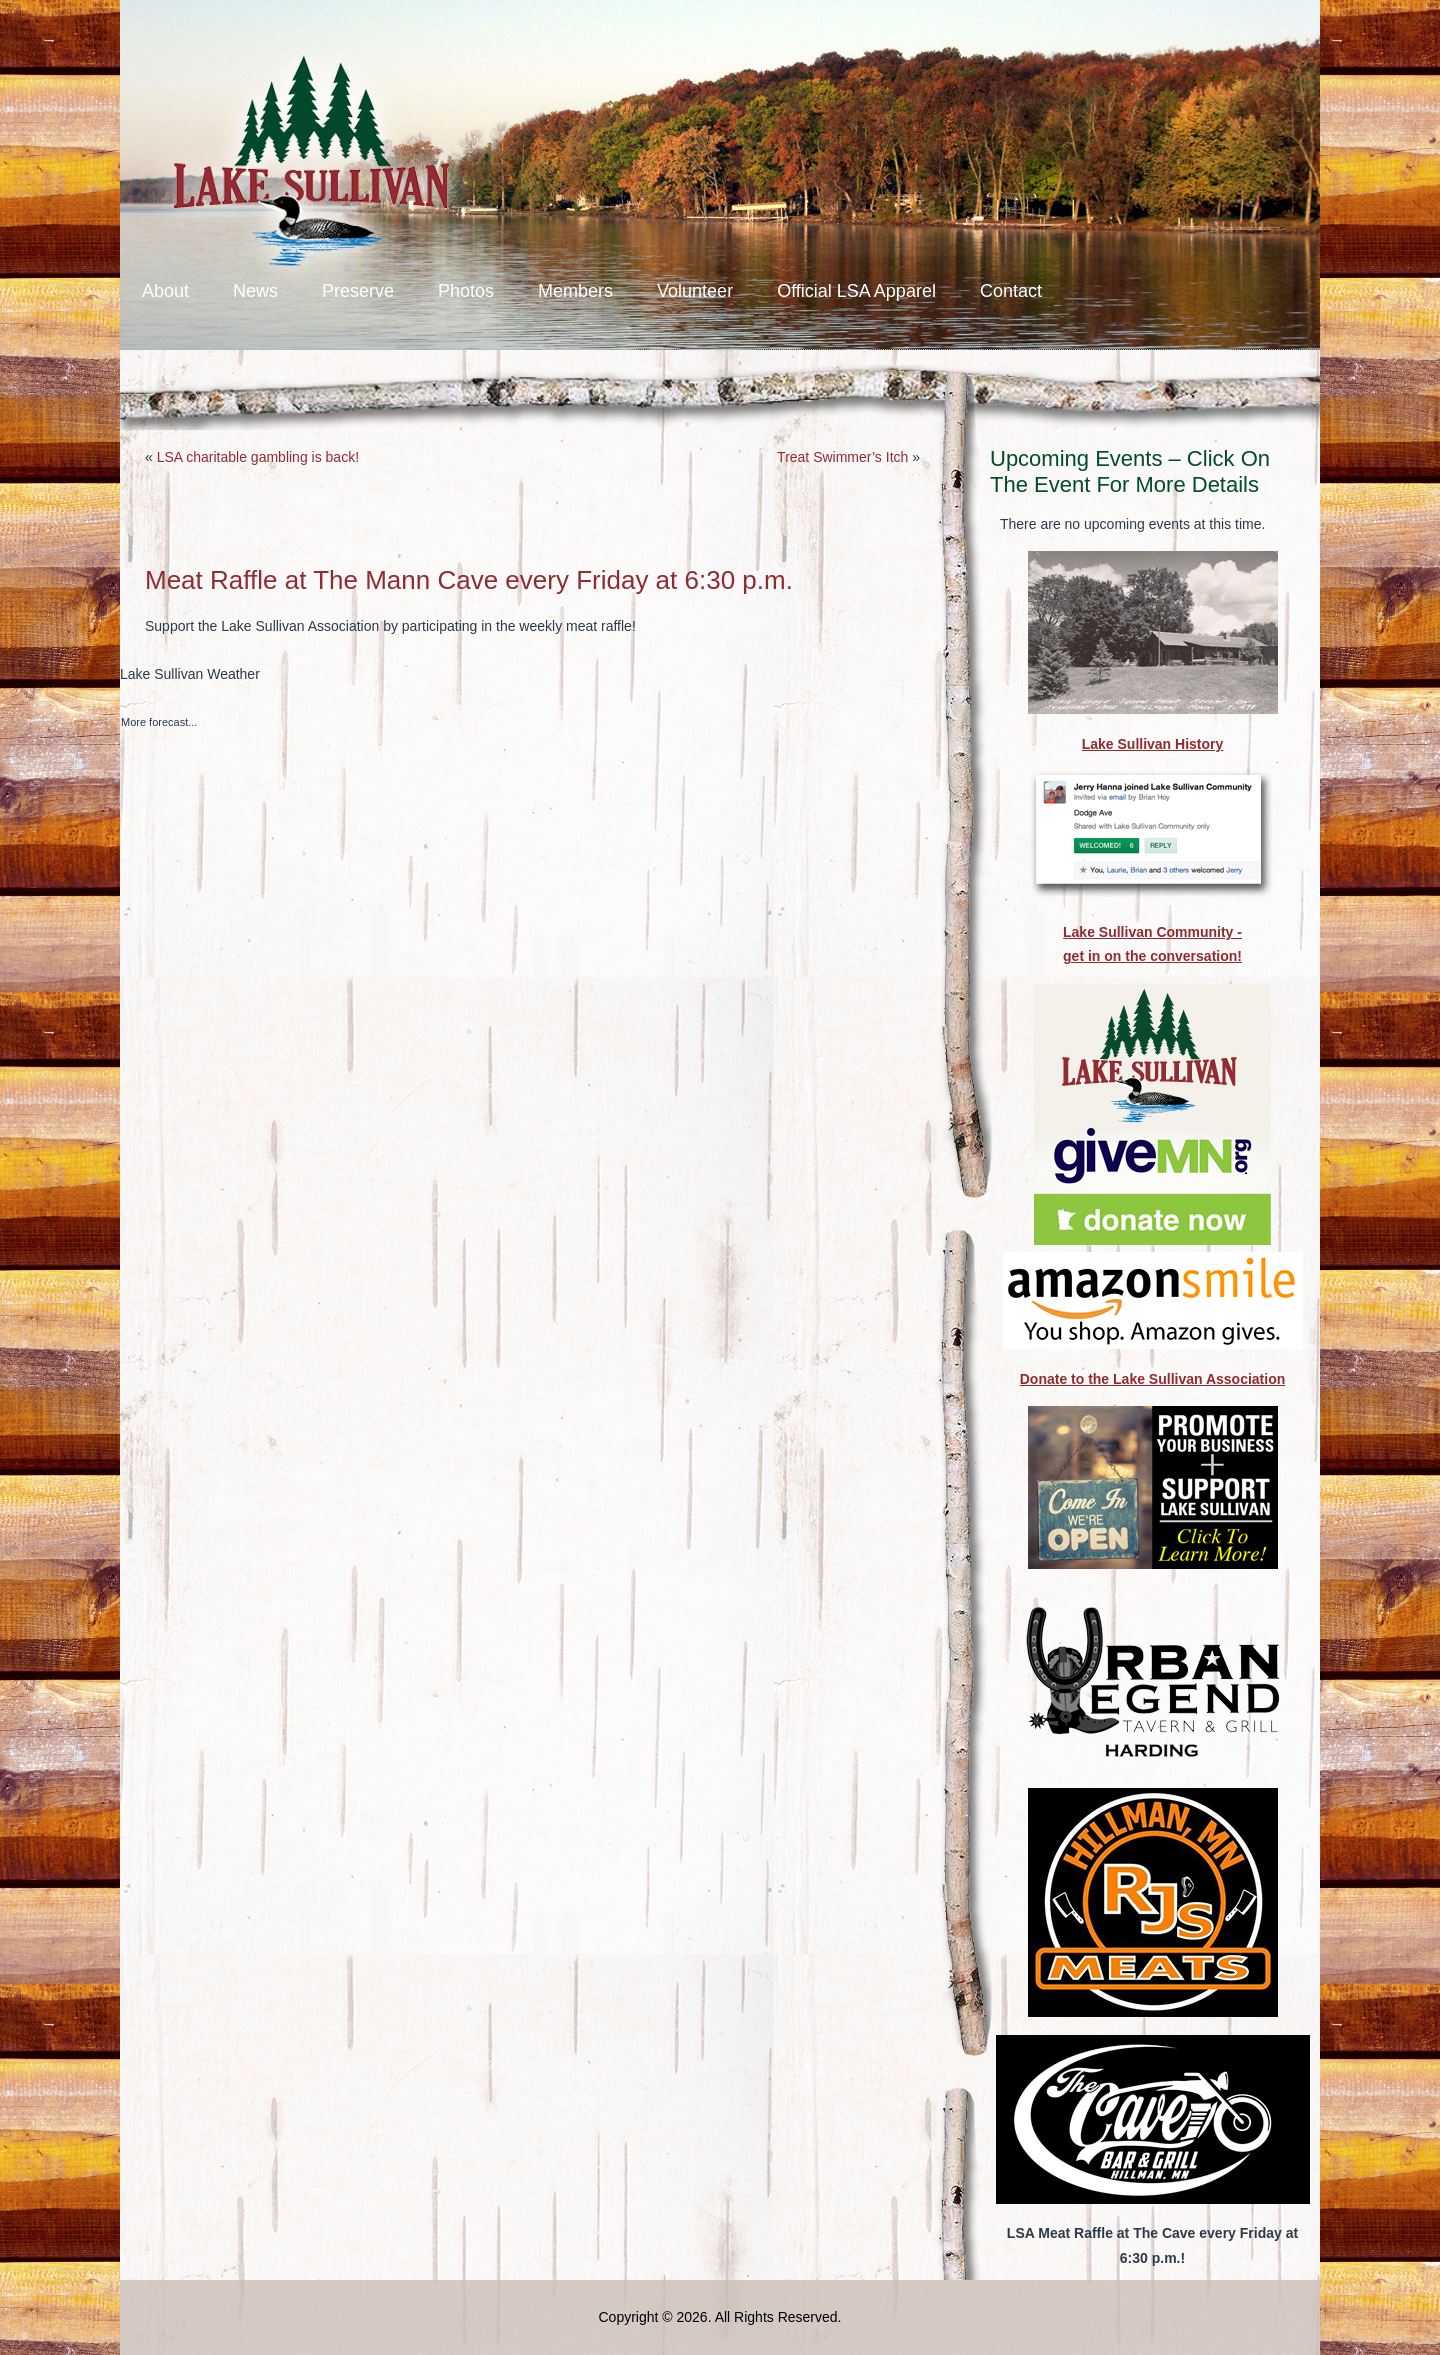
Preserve (358, 291)
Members (575, 291)
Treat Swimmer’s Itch (842, 457)
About (165, 291)
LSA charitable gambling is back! (258, 457)
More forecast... (159, 722)
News (255, 291)
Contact (1011, 291)
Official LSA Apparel (856, 291)
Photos (466, 291)
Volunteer (695, 291)
